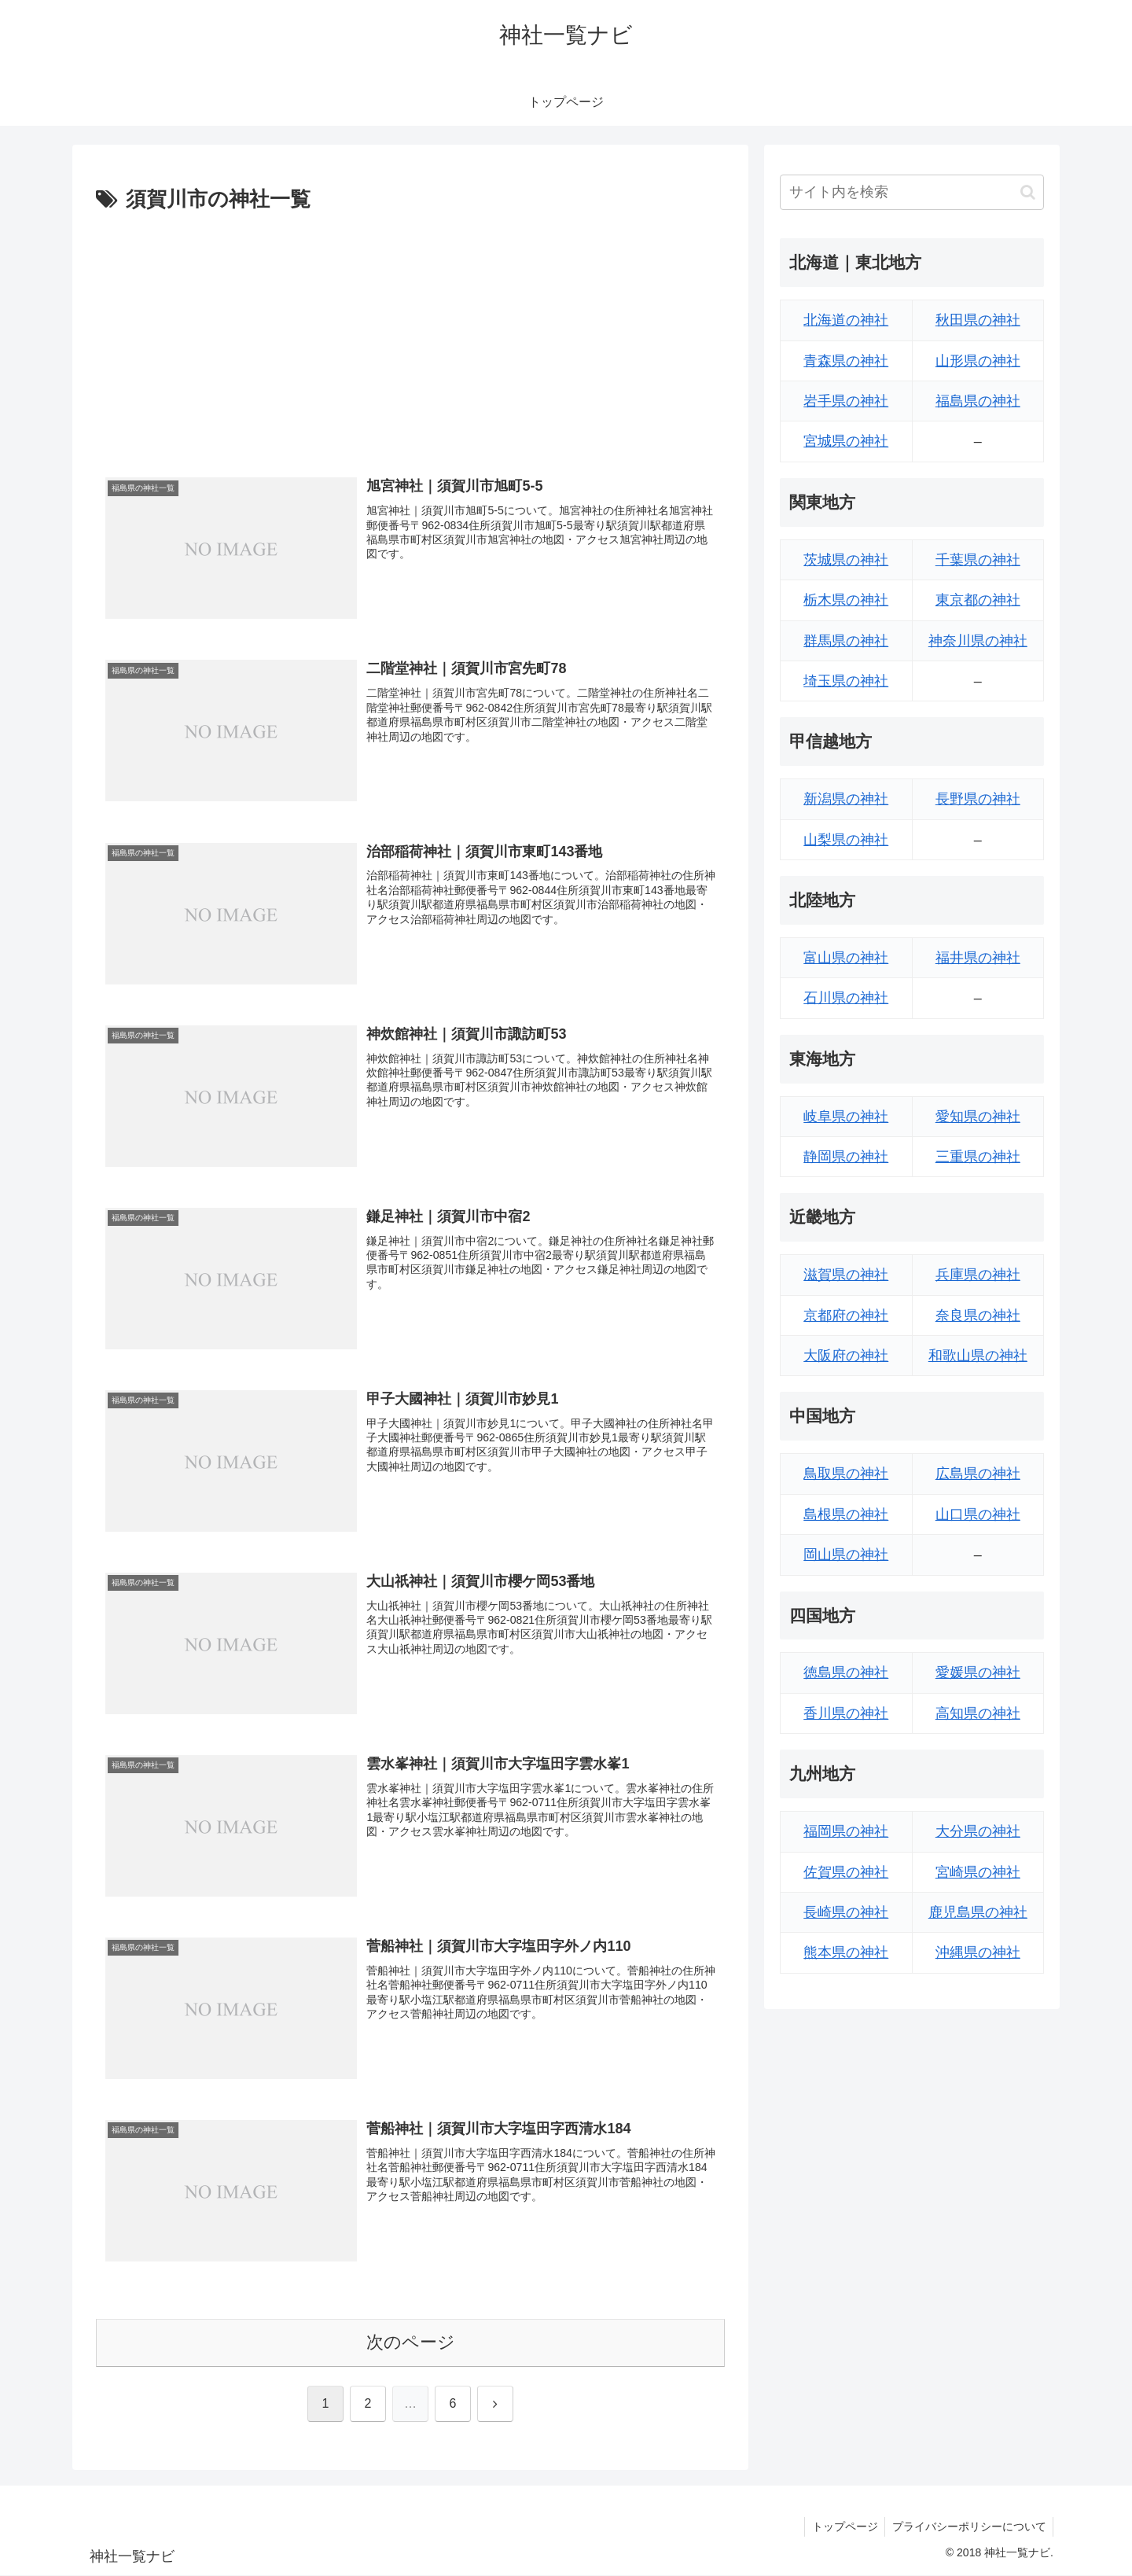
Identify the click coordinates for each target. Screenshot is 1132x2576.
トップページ (841, 2527)
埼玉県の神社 (845, 681)
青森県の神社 (845, 361)
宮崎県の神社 (977, 1872)
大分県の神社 (977, 1831)
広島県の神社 (977, 1473)
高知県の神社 (977, 1713)
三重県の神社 (977, 1157)
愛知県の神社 (977, 1116)
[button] (1028, 192)
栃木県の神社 (845, 600)
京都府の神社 (845, 1315)
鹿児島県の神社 (977, 1912)
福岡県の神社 (845, 1831)
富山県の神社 (845, 958)
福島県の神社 (977, 401)
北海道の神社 (845, 320)
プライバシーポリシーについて (968, 2527)
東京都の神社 (977, 600)
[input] (912, 192)
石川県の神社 (845, 998)
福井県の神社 (977, 958)
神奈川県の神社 (977, 641)
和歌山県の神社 (977, 1355)
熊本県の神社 (845, 1952)
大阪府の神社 (845, 1355)
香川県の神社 (845, 1713)
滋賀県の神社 (845, 1274)
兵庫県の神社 (977, 1274)
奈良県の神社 (977, 1315)
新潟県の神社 (845, 799)
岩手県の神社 (845, 401)
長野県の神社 (977, 799)
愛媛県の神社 (977, 1672)
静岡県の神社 (845, 1157)
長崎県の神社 (845, 1912)
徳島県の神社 (845, 1672)
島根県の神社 (845, 1514)
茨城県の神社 (845, 560)
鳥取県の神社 (845, 1473)
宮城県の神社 (845, 441)
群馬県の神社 (845, 641)
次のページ (410, 2343)
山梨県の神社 (845, 840)
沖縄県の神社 (977, 1952)
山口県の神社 (977, 1514)
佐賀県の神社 (845, 1872)
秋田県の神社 (977, 320)
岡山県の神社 (845, 1554)
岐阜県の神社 (845, 1116)
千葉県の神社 (977, 560)
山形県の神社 (977, 361)
